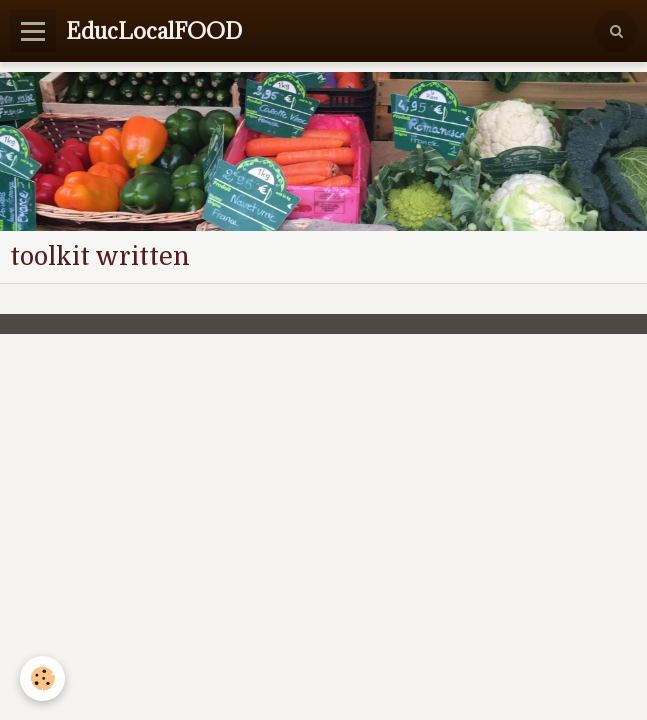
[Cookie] (42, 678)
